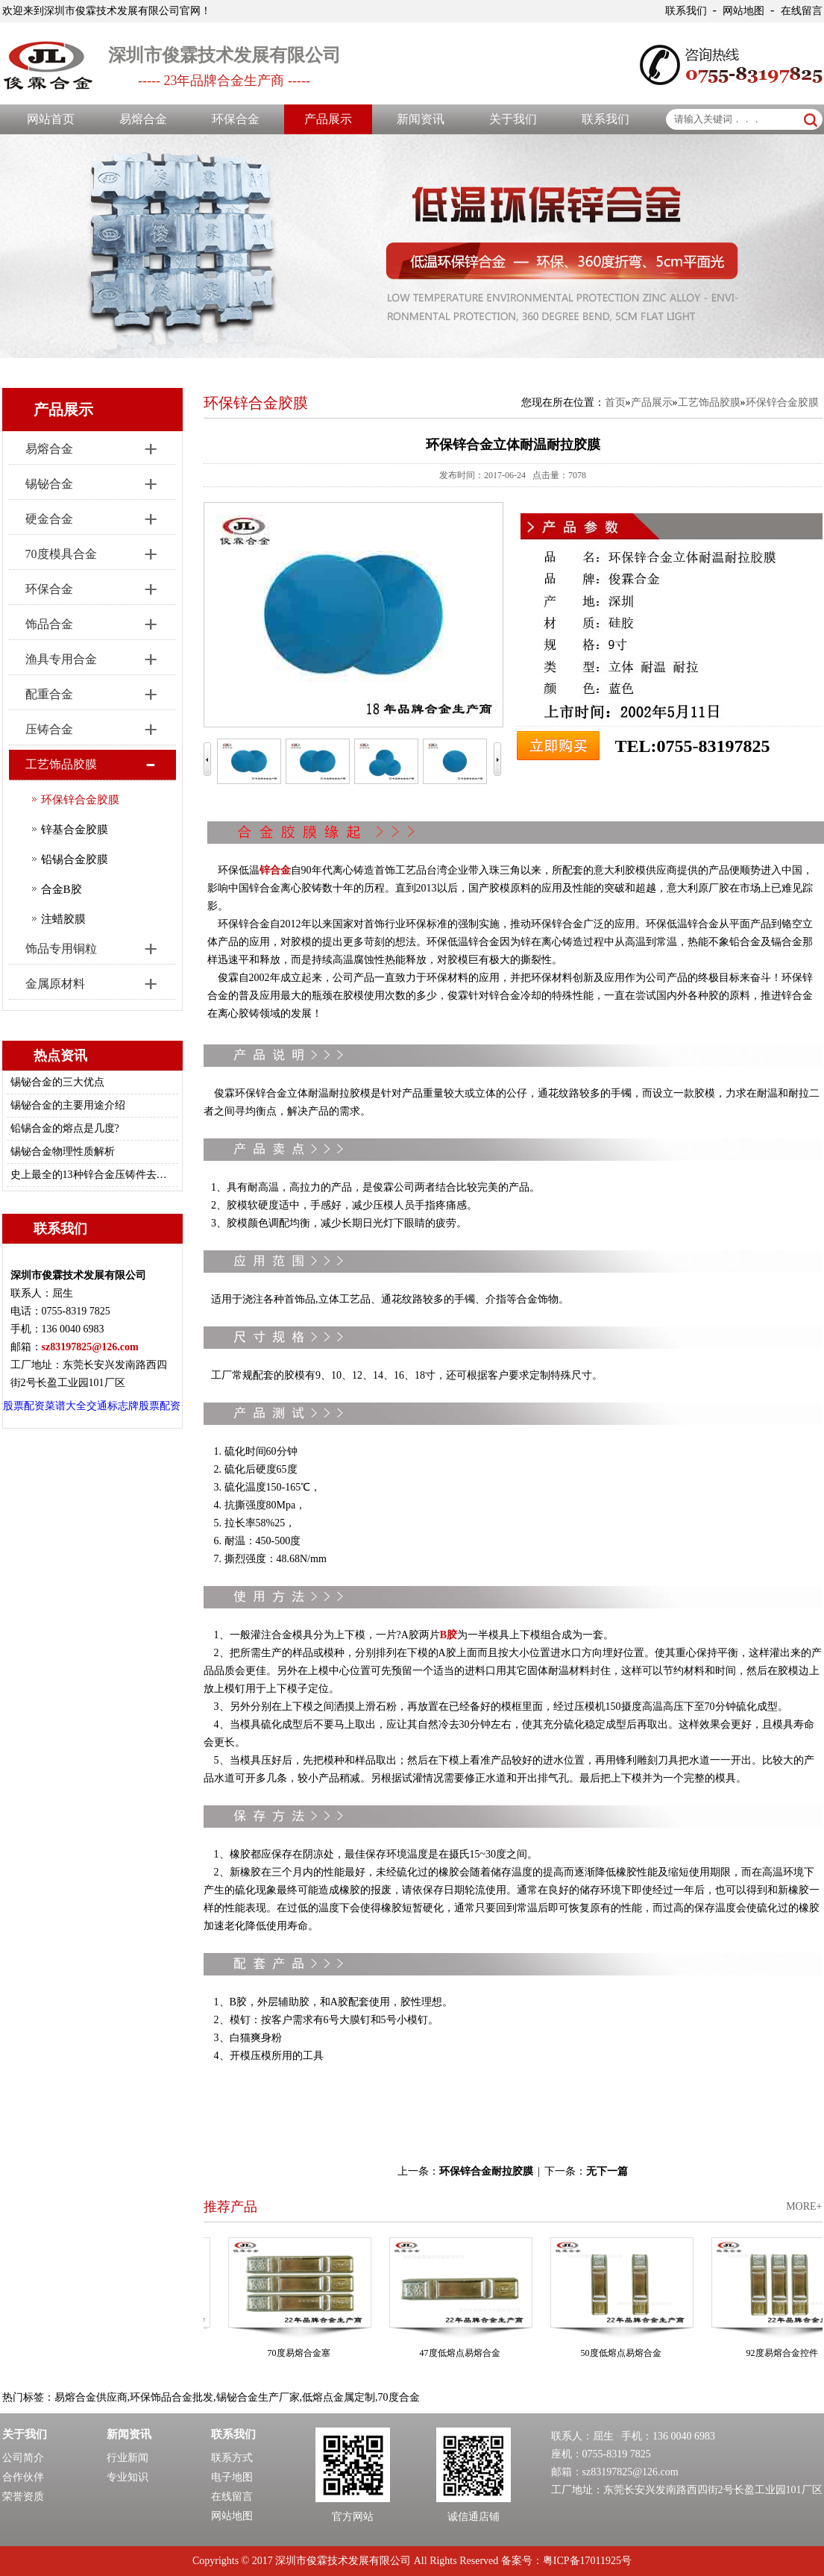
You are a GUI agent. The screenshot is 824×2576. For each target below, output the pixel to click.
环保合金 (236, 119)
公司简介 (23, 2457)
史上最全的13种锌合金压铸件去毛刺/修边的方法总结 (89, 1174)
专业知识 (127, 2477)
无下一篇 (607, 2171)
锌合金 (275, 870)
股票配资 (24, 1405)
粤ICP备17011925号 (587, 2560)
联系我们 (686, 10)
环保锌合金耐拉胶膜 (486, 2171)
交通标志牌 (113, 1405)
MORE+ (804, 2206)
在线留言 (802, 10)
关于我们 (513, 119)
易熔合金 (143, 119)
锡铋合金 (49, 483)
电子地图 (232, 2477)
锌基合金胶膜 (74, 830)
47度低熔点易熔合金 (469, 2353)
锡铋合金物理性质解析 (62, 1151)
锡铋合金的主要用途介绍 (67, 1105)
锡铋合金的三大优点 (57, 1082)
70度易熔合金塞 (308, 2353)
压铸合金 (49, 729)
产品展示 (328, 119)
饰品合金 (49, 624)
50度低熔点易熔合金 (630, 2353)
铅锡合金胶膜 (74, 859)
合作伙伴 (23, 2477)
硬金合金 (49, 519)
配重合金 (49, 694)
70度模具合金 (61, 554)
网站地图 (743, 10)
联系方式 (232, 2457)
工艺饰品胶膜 (61, 764)
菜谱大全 (66, 1405)
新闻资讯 (420, 119)
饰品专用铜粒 (61, 948)
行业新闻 (127, 2457)
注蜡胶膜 (63, 919)
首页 (615, 402)
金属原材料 (55, 983)
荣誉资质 (23, 2496)
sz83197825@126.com (630, 2472)
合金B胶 (61, 889)
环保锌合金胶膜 (80, 800)
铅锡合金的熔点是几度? (64, 1128)
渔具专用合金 (61, 659)
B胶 (448, 1634)
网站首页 (51, 119)
